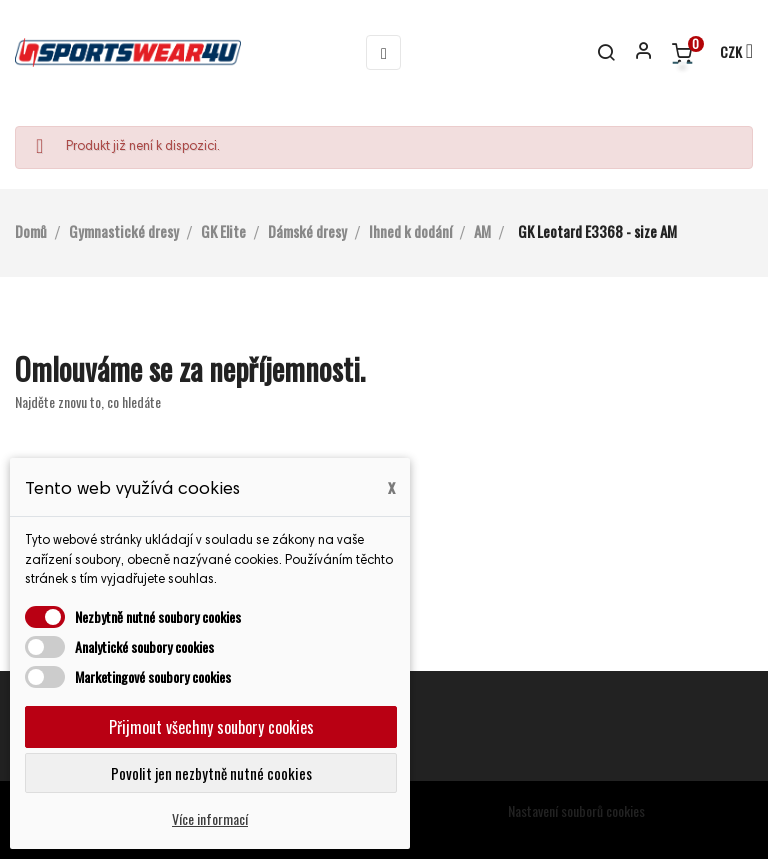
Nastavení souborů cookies (576, 810)
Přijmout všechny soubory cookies (211, 727)
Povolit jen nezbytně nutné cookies (211, 773)
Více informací (210, 818)
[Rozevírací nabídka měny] (727, 53)
